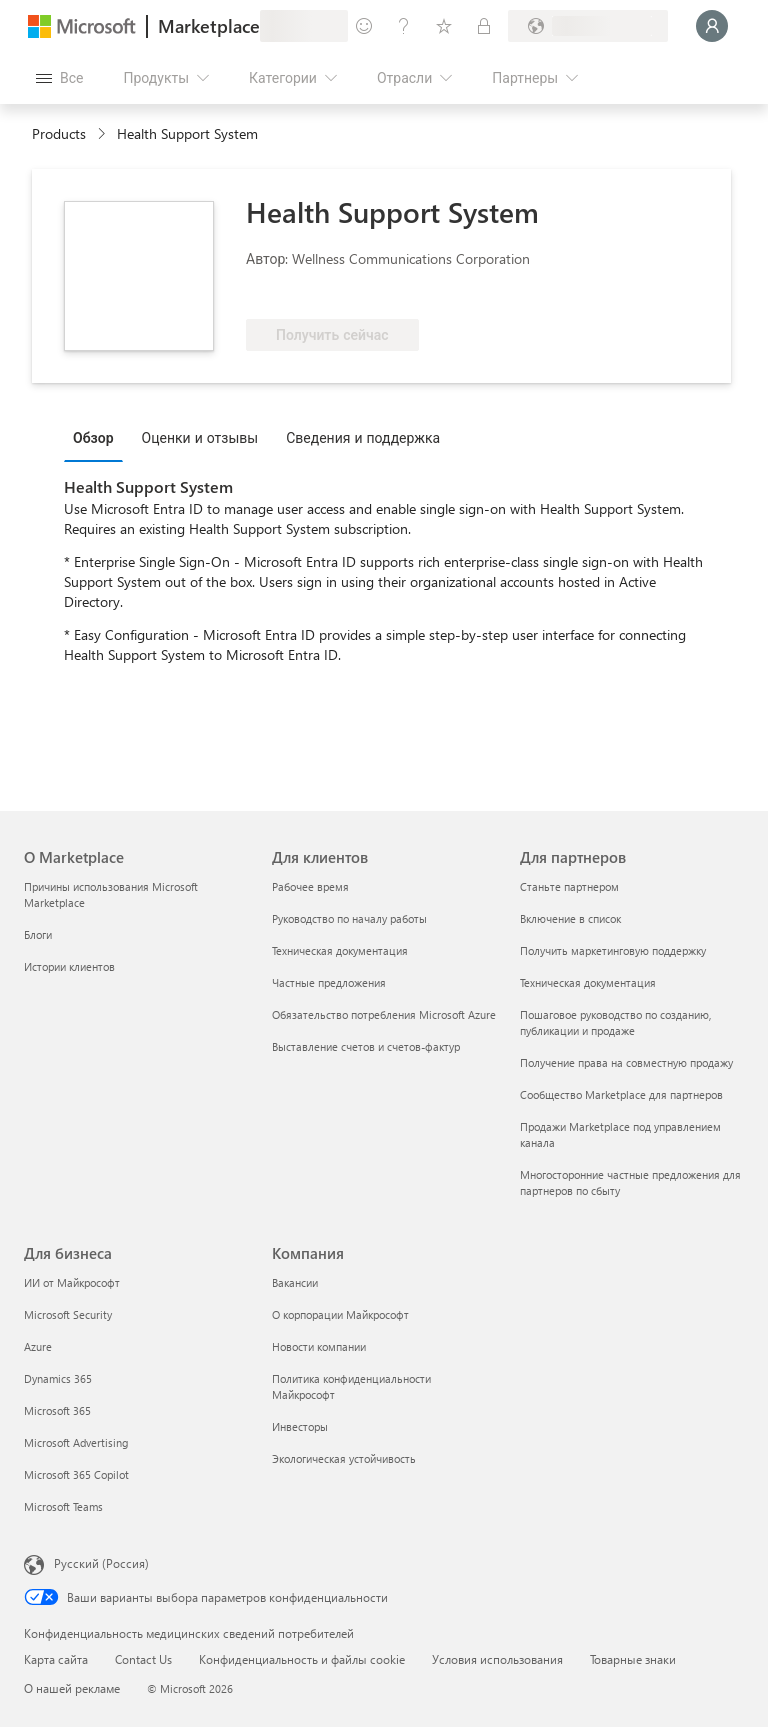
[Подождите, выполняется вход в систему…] (712, 26)
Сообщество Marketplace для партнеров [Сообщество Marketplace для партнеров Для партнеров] (621, 1094)
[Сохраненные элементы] (444, 26)
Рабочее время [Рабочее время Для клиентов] (310, 886)
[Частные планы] (484, 26)
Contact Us (143, 1659)
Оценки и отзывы (200, 437)
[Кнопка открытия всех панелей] (59, 78)
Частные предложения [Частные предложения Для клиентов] (329, 982)
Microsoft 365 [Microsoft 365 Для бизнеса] (57, 1410)
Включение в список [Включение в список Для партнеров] (570, 918)
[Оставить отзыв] (364, 26)
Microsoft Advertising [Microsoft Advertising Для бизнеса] (76, 1442)
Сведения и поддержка (363, 437)
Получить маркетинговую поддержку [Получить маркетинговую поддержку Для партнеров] (613, 950)
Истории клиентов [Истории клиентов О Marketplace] (69, 966)
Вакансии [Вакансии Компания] (295, 1282)
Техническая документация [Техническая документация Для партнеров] (588, 982)
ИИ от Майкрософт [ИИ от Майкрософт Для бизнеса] (72, 1282)
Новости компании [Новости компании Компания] (319, 1346)
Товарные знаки (633, 1659)
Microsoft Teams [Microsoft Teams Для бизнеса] (63, 1506)
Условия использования (497, 1659)
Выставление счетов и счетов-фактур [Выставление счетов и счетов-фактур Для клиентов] (366, 1046)
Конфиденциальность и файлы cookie (302, 1659)
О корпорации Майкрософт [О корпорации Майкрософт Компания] (340, 1314)
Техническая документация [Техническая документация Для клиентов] (340, 950)
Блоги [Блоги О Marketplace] (38, 934)
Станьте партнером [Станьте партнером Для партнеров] (569, 886)
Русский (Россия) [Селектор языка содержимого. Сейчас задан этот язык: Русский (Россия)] (101, 1563)
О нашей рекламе (72, 1688)
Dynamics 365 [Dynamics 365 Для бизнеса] (58, 1378)
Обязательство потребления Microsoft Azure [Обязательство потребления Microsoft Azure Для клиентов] (384, 1014)
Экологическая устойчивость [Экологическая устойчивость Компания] (344, 1458)
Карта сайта (56, 1659)
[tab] (98, 437)
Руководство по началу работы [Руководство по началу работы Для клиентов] (349, 918)
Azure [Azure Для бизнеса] (38, 1346)
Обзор (93, 437)
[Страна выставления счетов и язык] (588, 26)
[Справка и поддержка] (404, 26)
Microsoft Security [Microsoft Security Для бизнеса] (68, 1314)
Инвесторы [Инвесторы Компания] (300, 1426)
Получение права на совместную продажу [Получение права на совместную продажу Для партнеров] (626, 1062)
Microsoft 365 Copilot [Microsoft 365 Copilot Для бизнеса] (76, 1474)
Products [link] (59, 133)
